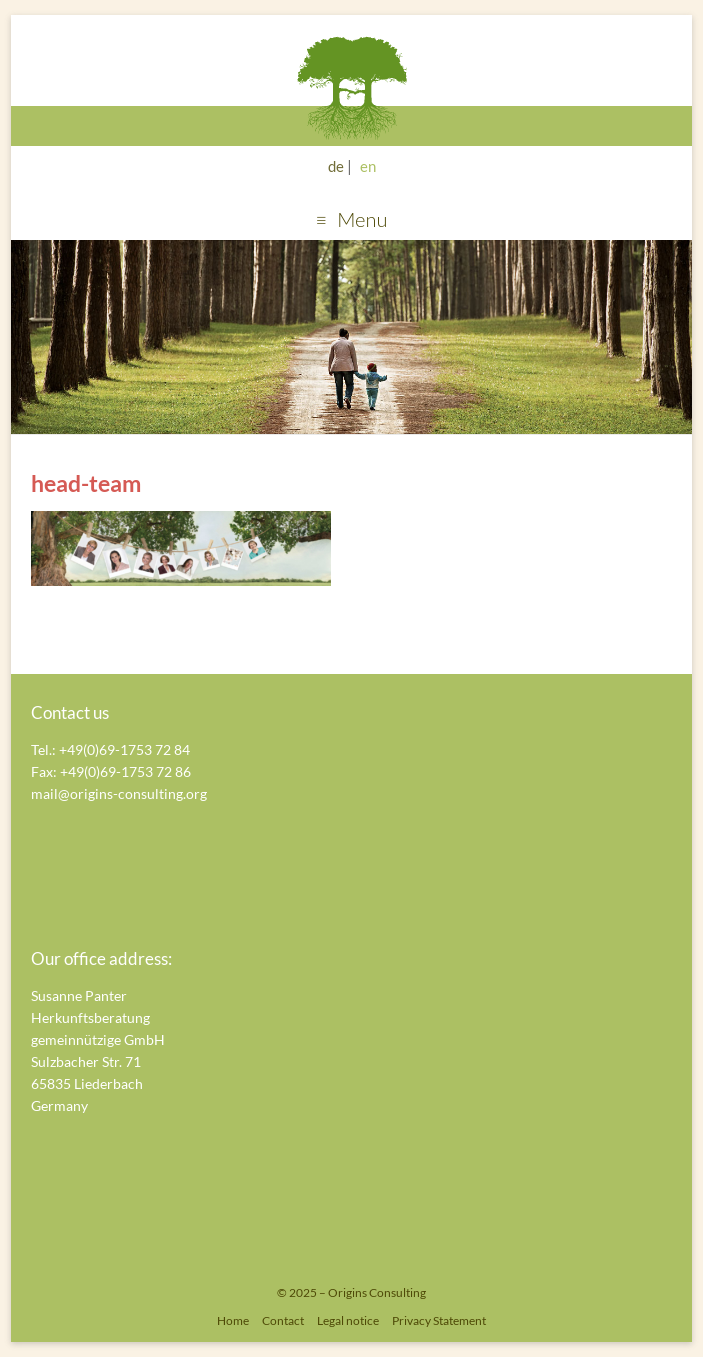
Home (233, 1320)
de (336, 166)
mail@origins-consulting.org (119, 793)
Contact (283, 1320)
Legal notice (348, 1320)
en (368, 166)
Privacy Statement (439, 1320)
